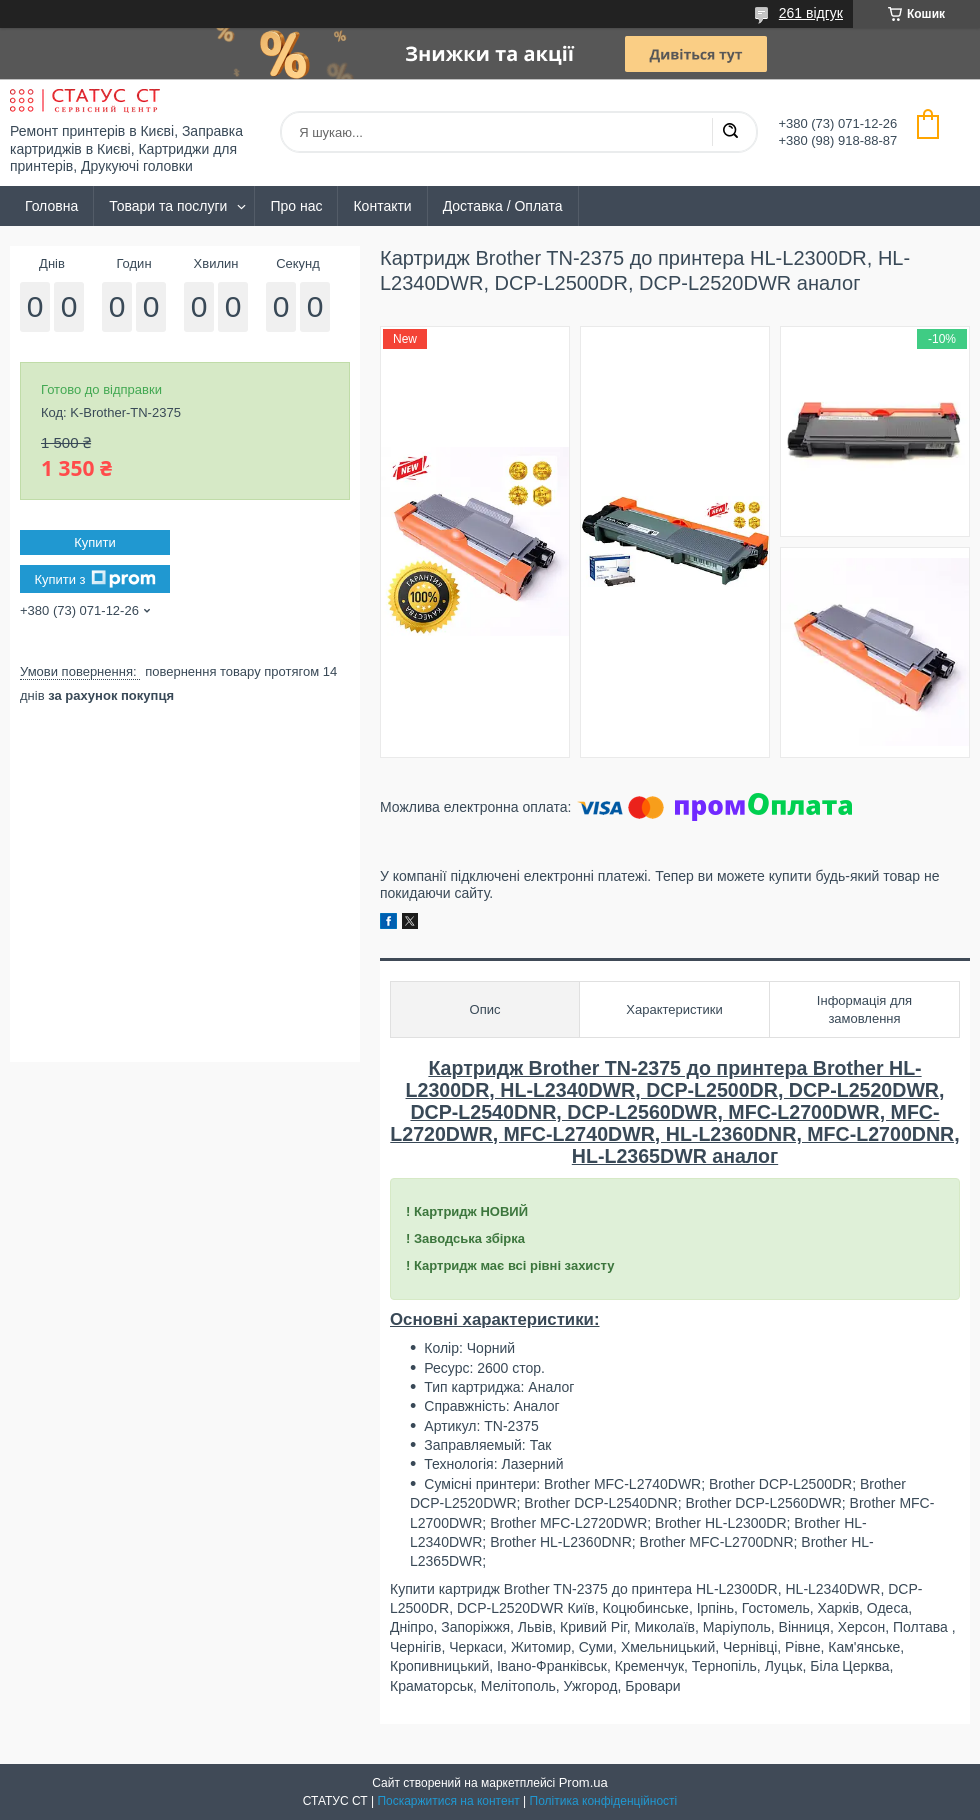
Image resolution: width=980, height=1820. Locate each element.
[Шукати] (730, 132)
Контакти (382, 206)
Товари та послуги (168, 206)
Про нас (296, 206)
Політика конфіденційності (604, 1801)
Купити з (94, 579)
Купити (95, 542)
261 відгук (811, 13)
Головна (51, 206)
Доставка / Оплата (503, 206)
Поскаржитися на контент (448, 1801)
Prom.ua (583, 1782)
